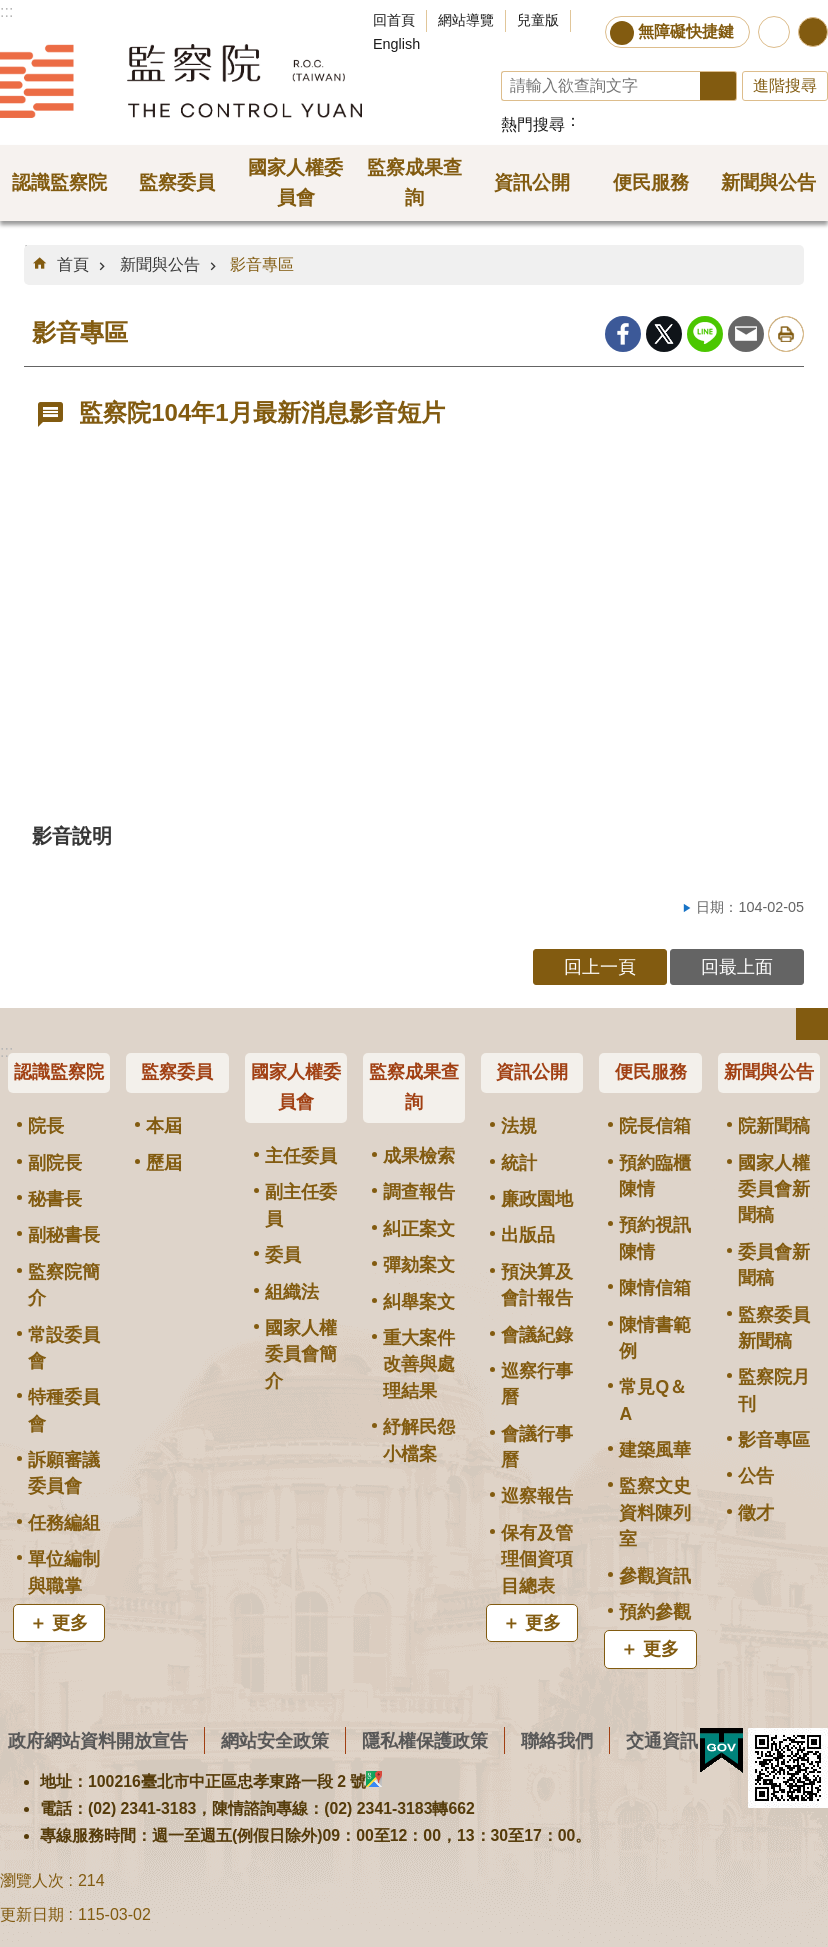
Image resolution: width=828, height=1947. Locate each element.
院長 (46, 1126)
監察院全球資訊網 (181, 81)
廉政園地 (537, 1199)
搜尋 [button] (718, 86)
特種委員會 (64, 1410)
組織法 (292, 1292)
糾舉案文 (419, 1302)
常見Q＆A (653, 1400)
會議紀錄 (537, 1335)
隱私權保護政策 (425, 1740)
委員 (283, 1255)
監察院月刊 (774, 1390)
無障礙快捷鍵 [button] (686, 31)
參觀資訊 (655, 1576)
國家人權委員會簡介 (301, 1354)
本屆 (164, 1126)
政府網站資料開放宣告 (98, 1740)
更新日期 (32, 1914)
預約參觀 (655, 1612)
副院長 (55, 1163)
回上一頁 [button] (600, 966)
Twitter (664, 334)
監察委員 (177, 1072)
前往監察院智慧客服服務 (774, 32)
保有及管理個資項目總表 (537, 1559)
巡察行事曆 (537, 1384)
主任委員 (301, 1156)
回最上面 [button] (737, 966)
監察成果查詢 (414, 1087)
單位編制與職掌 (64, 1572)
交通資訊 (662, 1740)
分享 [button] (813, 32)
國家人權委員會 (296, 1087)
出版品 (528, 1235)
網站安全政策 (275, 1740)
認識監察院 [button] (59, 182)
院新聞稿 (774, 1126)
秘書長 (55, 1199)
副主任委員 (301, 1205)
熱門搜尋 (533, 124)
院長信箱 (655, 1126)
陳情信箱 (655, 1288)
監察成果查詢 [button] (414, 182)
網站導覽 (466, 20)
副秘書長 (64, 1235)
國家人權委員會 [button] (295, 182)
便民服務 (651, 1072)
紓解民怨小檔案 (419, 1440)
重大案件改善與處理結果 (419, 1364)
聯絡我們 (557, 1740)
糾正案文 (419, 1229)
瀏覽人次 (32, 1880)
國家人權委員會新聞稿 (774, 1189)
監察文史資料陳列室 (655, 1512)
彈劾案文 (419, 1265)
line (705, 334)
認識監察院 (59, 1072)
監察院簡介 (64, 1285)
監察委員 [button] (177, 182)
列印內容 (786, 334)
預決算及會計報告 (537, 1285)
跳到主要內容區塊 (10, 10)
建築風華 (655, 1450)
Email (746, 334)
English (396, 44)
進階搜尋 (785, 85)
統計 (519, 1163)
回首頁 (394, 20)
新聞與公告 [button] (768, 182)
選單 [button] (812, 1024)
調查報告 (419, 1192)
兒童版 (538, 20)
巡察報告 (537, 1496)
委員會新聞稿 (774, 1265)
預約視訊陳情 (655, 1238)
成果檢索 (419, 1156)
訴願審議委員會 (64, 1473)
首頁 (73, 264)
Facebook (623, 334)
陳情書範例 (655, 1338)
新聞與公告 (160, 264)
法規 (519, 1126)
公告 (756, 1476)
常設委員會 (64, 1348)
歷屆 (164, 1163)
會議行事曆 (537, 1447)
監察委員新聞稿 (774, 1328)
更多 (70, 1623)
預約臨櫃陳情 (655, 1176)
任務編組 (64, 1523)
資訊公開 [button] (532, 182)
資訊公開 (532, 1072)
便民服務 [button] (651, 182)
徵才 (756, 1513)
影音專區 (262, 264)
